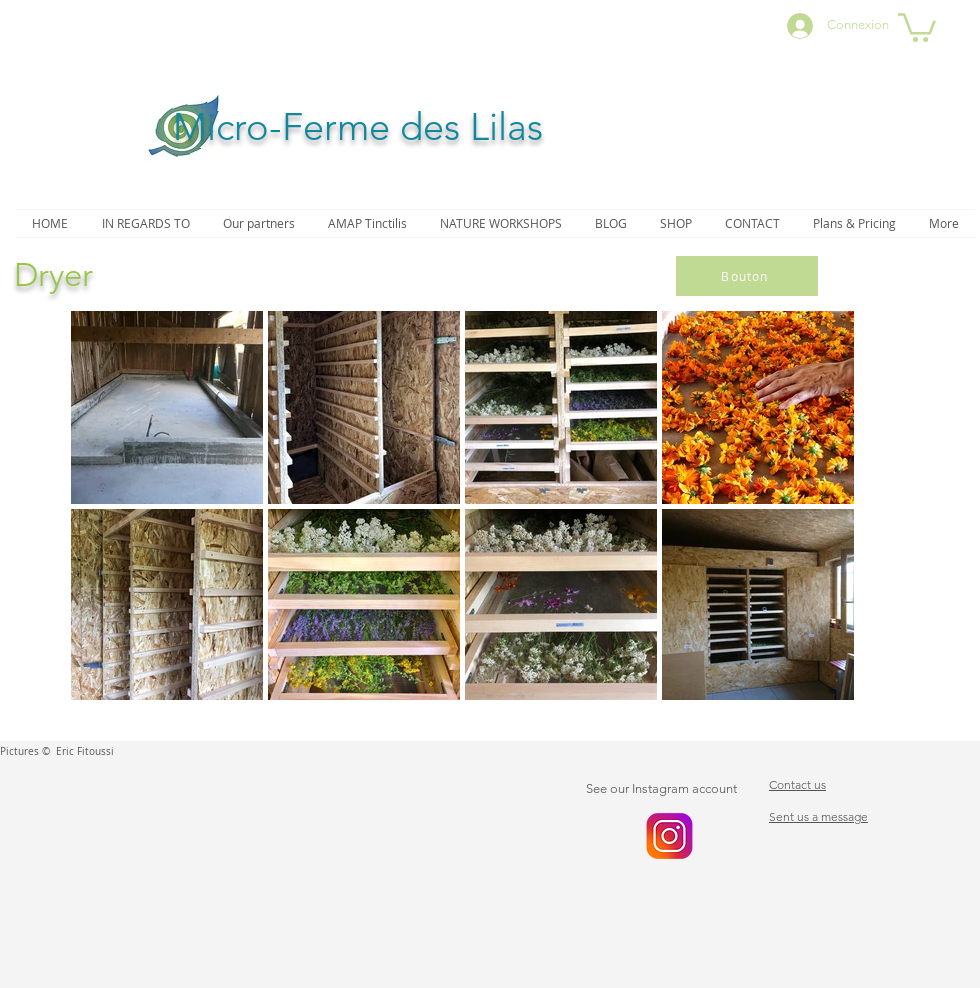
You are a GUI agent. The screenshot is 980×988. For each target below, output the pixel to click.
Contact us (797, 784)
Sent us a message (818, 816)
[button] (917, 26)
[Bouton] (747, 276)
